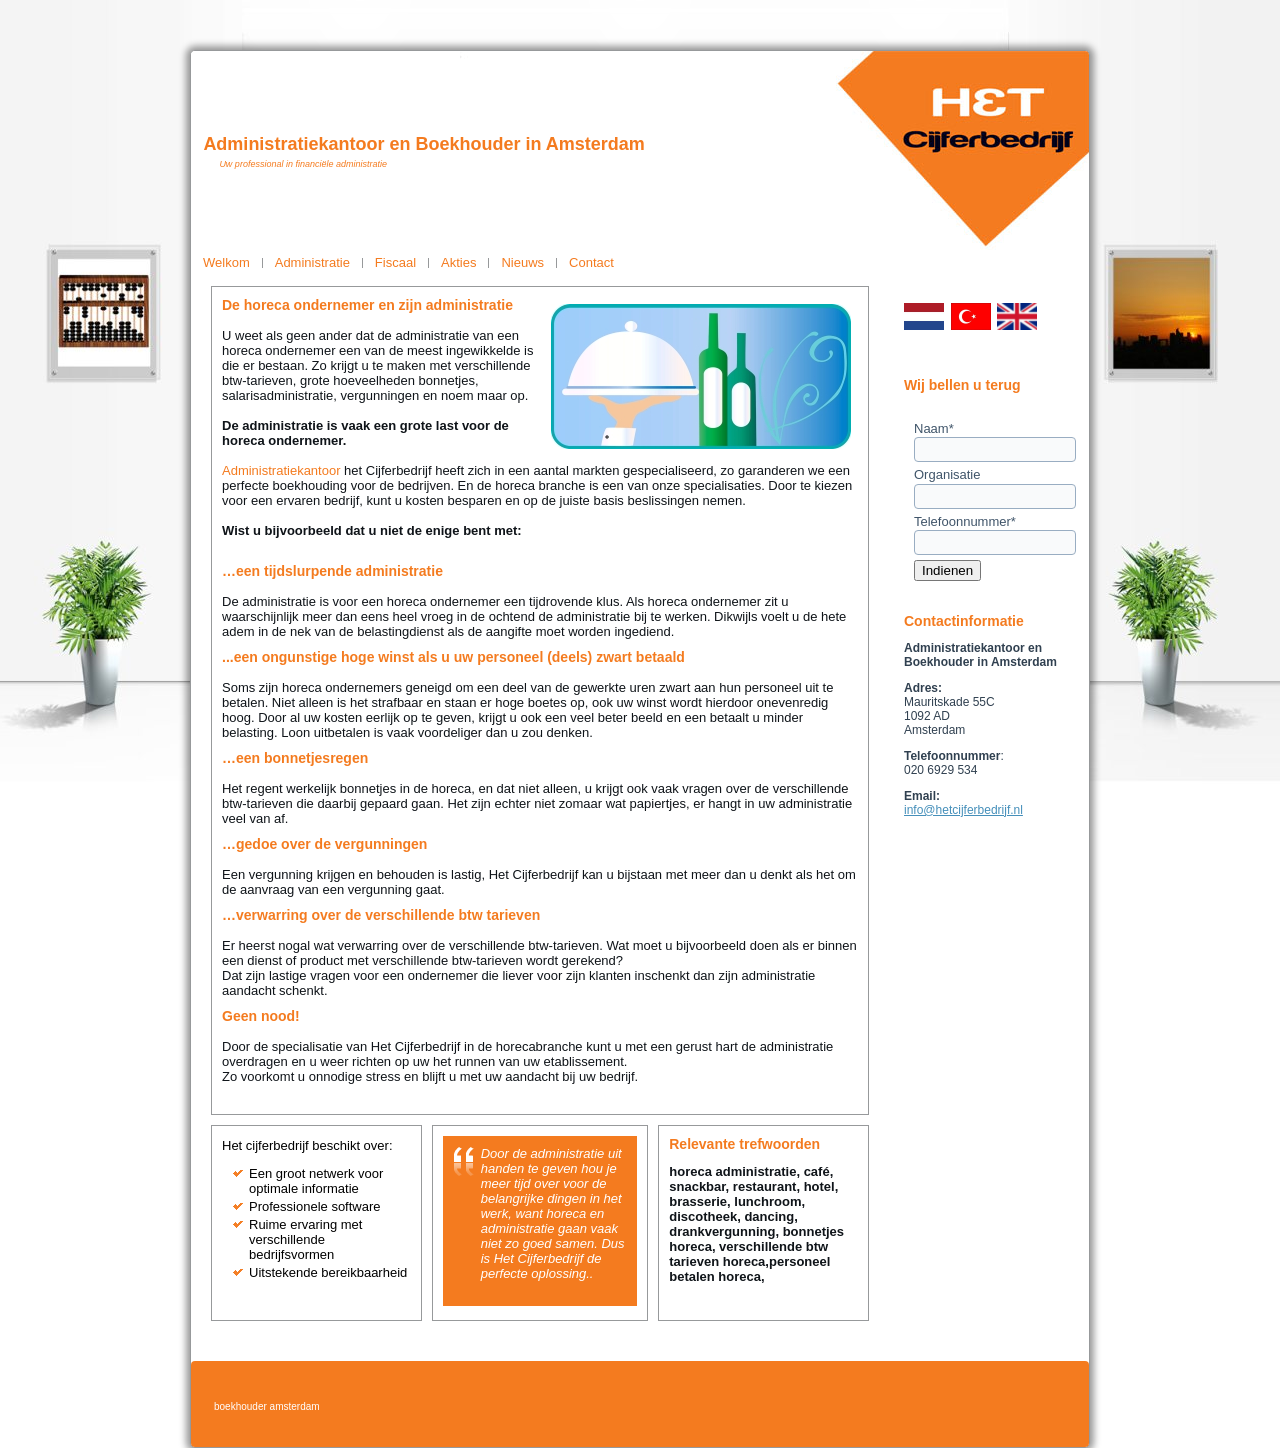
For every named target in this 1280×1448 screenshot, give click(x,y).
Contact (591, 262)
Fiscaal (395, 262)
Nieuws (522, 262)
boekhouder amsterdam (267, 1406)
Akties (458, 262)
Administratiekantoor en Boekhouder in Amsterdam (423, 144)
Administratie (312, 262)
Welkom (226, 262)
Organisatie (947, 474)
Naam (934, 428)
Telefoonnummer (965, 521)
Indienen (947, 570)
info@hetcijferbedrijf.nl (963, 810)
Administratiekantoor (281, 470)
